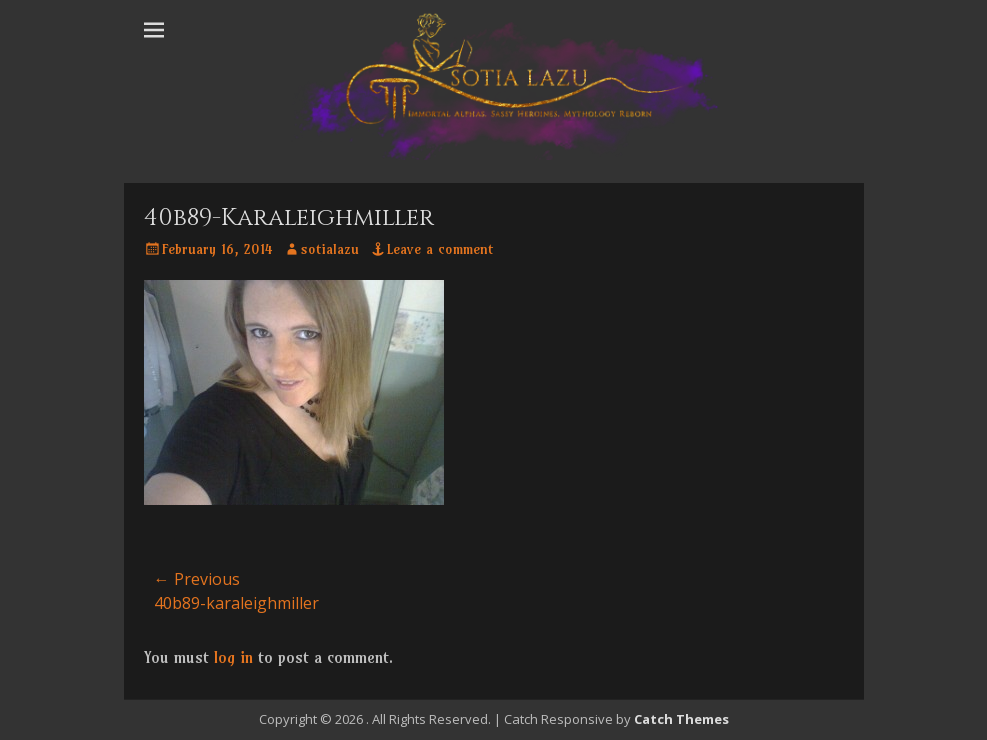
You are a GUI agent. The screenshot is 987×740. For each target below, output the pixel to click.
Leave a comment (440, 249)
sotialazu (330, 249)
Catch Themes (681, 719)
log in (233, 657)
